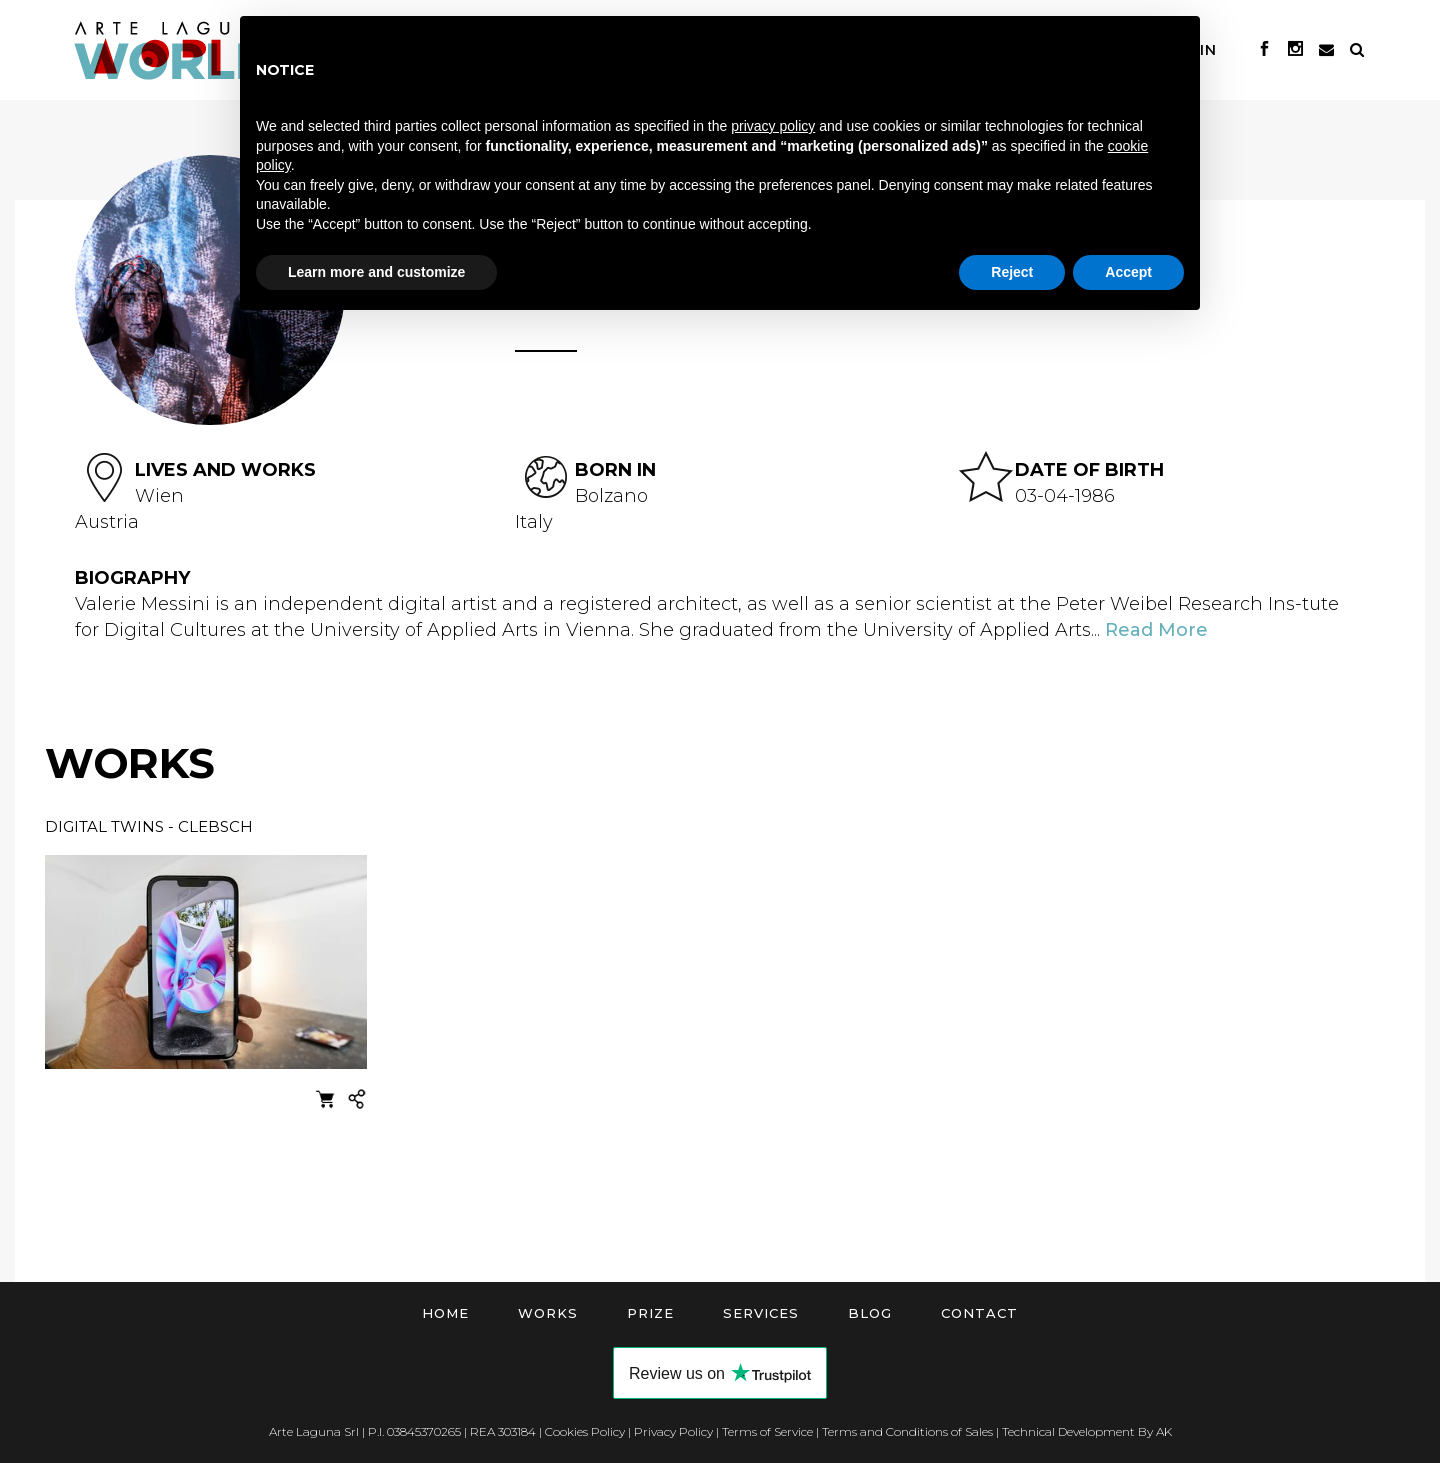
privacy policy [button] (773, 126)
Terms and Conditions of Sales (907, 1431)
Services (761, 1313)
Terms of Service (767, 1431)
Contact (979, 1313)
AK (1164, 1431)
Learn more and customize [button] (376, 272)
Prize (650, 1313)
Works (548, 1313)
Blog (870, 1313)
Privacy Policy (673, 1431)
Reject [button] (1012, 272)
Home (445, 1313)
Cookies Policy (585, 1431)
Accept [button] (1128, 272)
